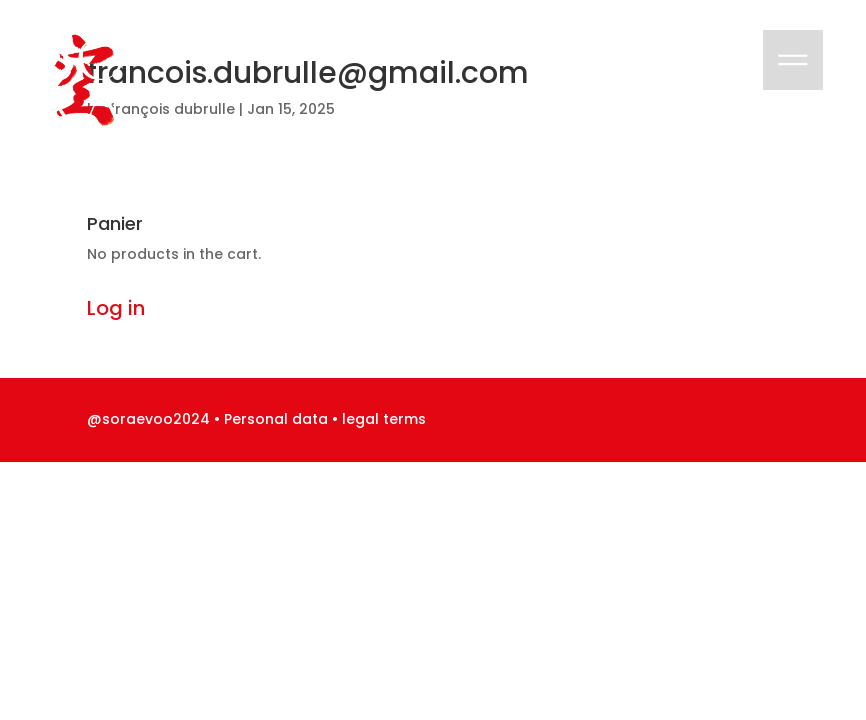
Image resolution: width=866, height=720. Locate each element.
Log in (116, 308)
